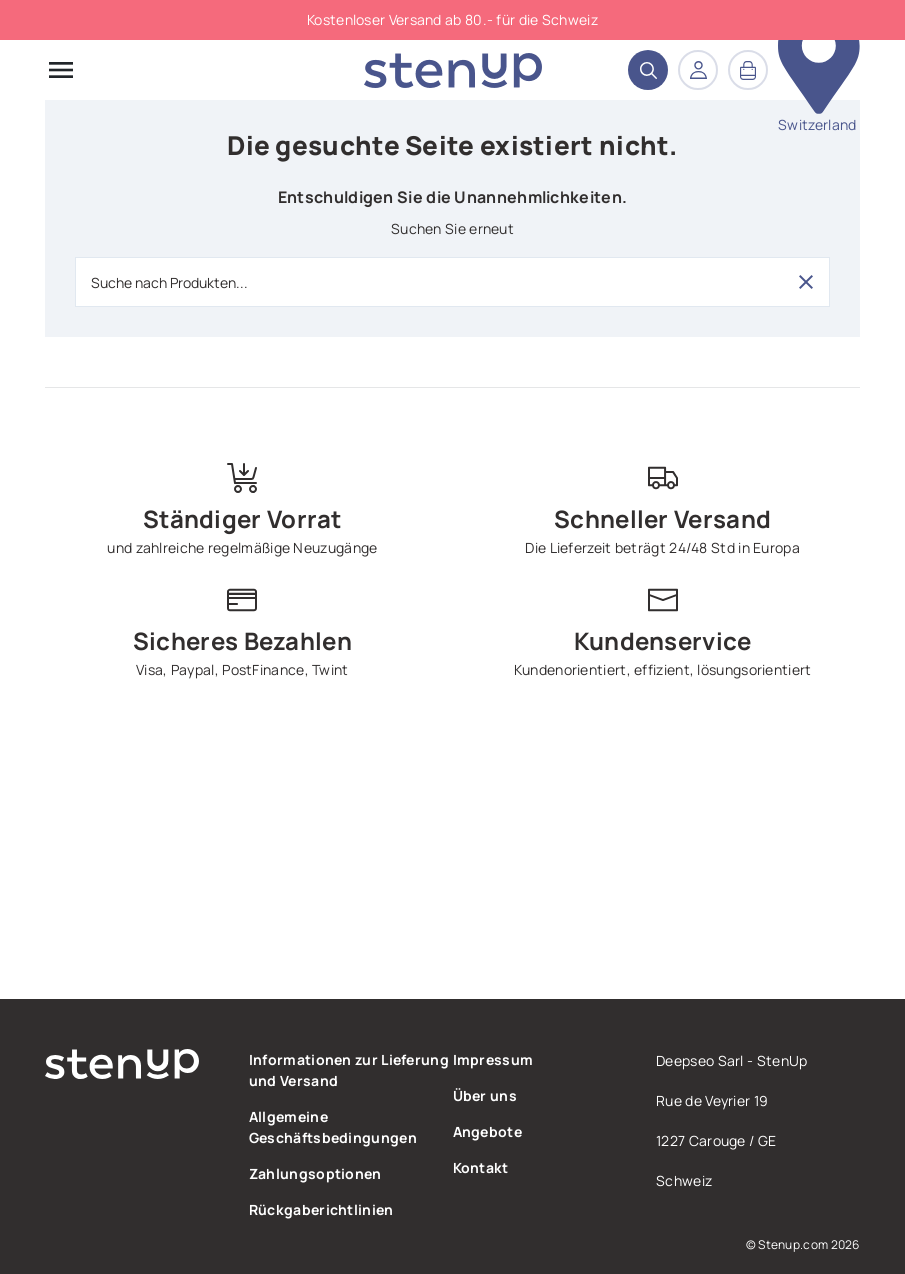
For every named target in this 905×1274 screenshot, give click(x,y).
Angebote (487, 1131)
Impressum (493, 1059)
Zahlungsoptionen (315, 1173)
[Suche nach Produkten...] (452, 282)
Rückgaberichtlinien (321, 1209)
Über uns (485, 1095)
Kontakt (481, 1167)
